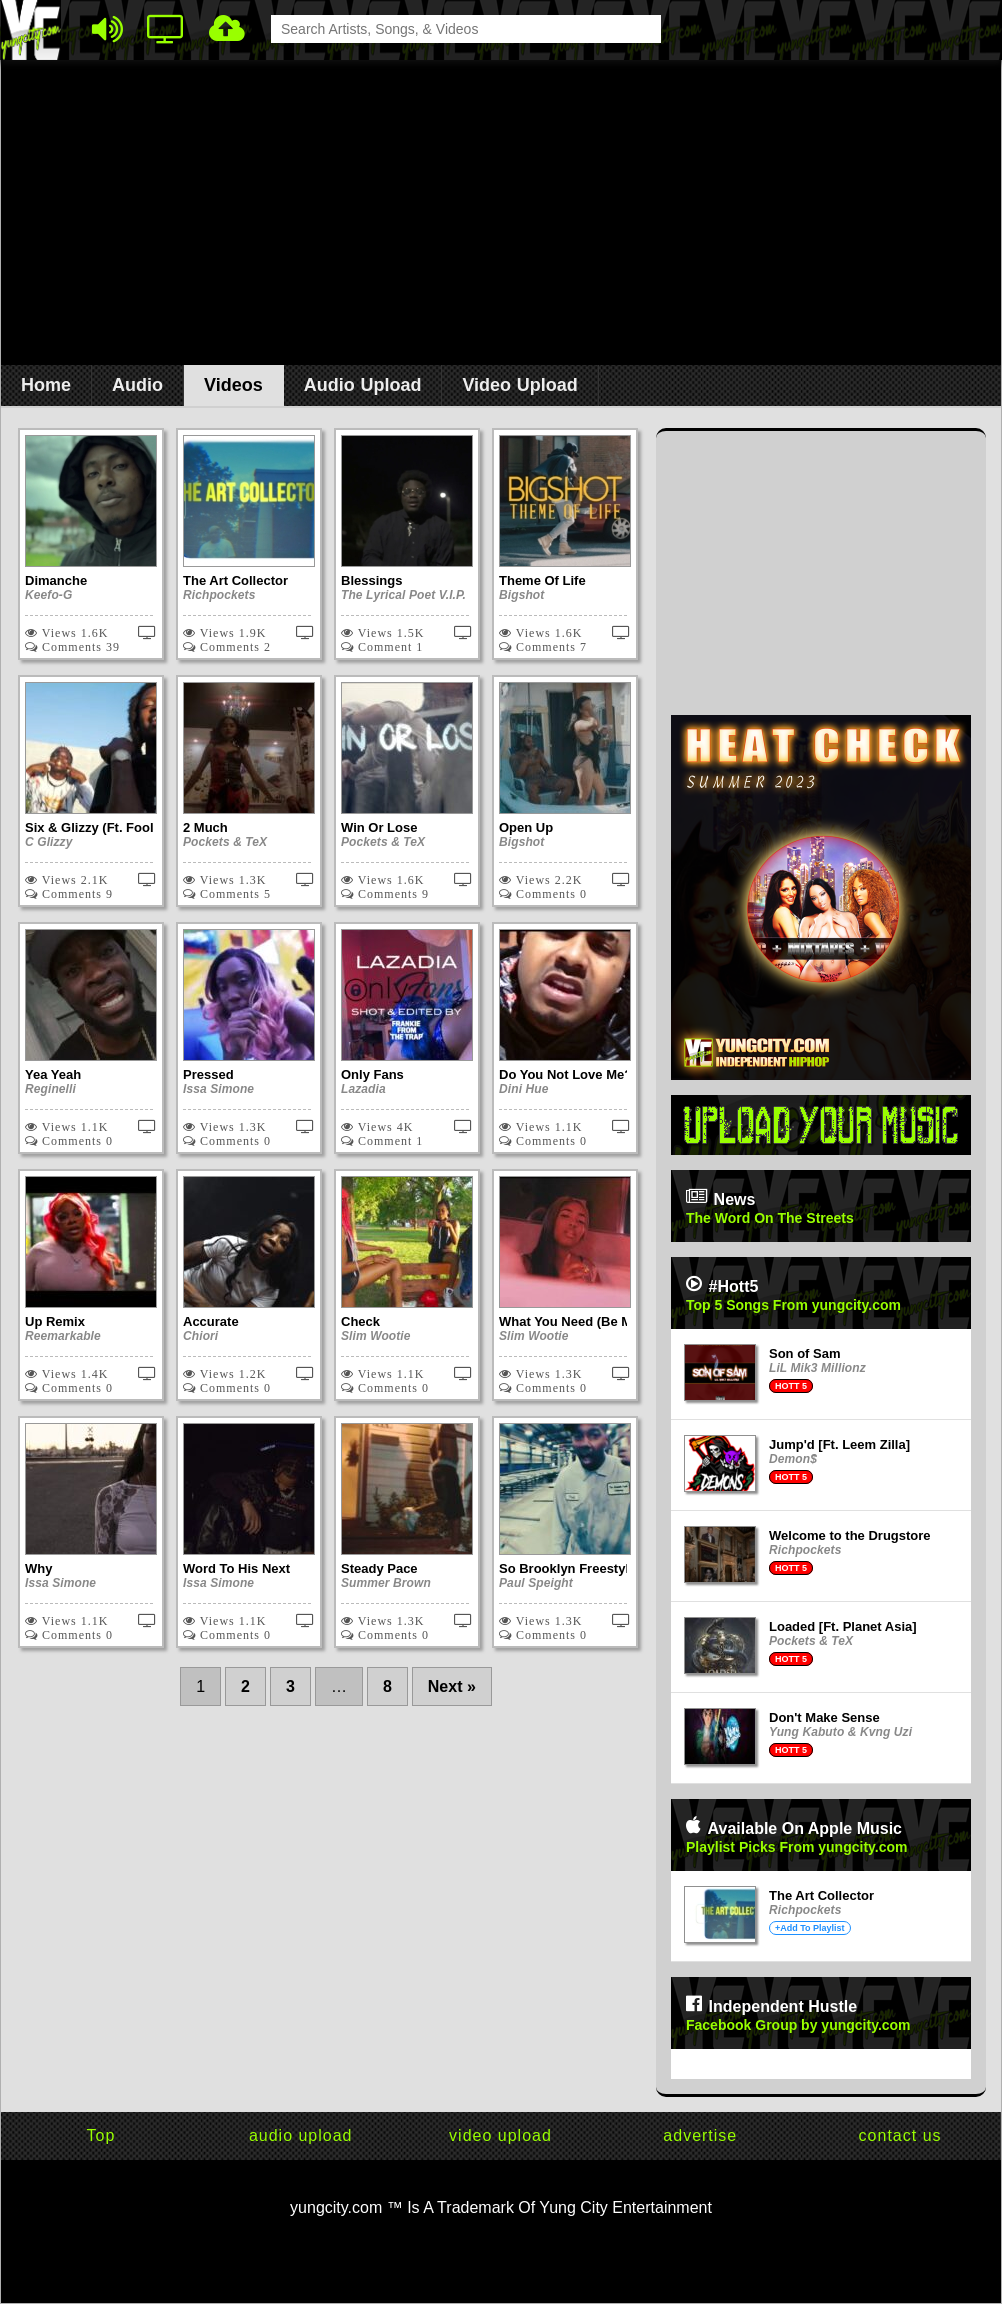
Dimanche (56, 580)
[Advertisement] (501, 221)
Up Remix (55, 1321)
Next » (452, 1686)
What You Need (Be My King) (587, 1321)
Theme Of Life (542, 580)
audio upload (301, 2135)
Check (360, 1321)
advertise (700, 2135)
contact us (900, 2135)
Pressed (208, 1074)
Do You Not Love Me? (565, 1074)
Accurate (211, 1321)
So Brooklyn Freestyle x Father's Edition (623, 1568)
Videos (233, 385)
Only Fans (372, 1074)
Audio (137, 385)
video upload (500, 2135)
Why (38, 1568)
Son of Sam (805, 1353)
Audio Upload (363, 385)
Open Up (526, 827)
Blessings (371, 580)
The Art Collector (235, 580)
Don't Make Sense (824, 1717)
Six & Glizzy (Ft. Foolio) (97, 827)
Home (46, 385)
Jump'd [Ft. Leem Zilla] (839, 1444)
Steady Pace (379, 1568)
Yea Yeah (53, 1074)
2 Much (205, 827)
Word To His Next (236, 1568)
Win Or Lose (379, 827)
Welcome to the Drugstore (850, 1535)
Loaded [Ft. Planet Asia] (843, 1626)
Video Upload (519, 385)
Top (101, 2135)
